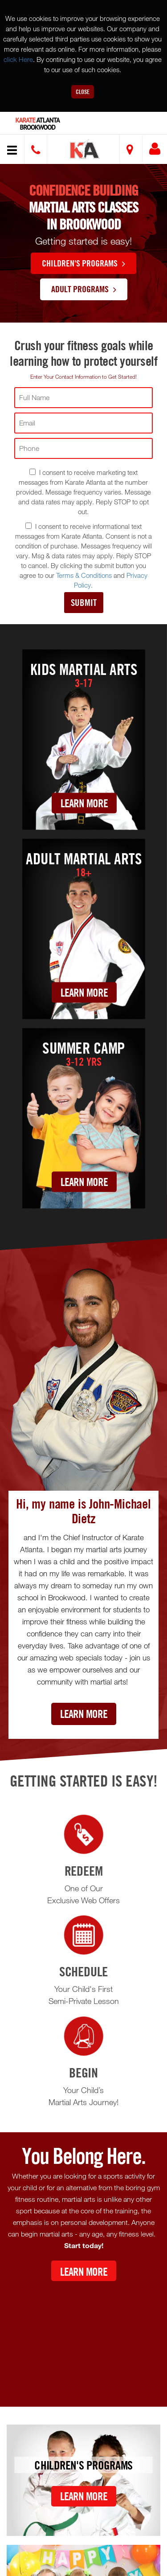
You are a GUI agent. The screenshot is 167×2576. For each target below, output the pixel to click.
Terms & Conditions (84, 575)
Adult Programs (83, 288)
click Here (18, 59)
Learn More (84, 803)
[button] (85, 150)
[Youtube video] (83, 2337)
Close (83, 91)
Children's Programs (83, 263)
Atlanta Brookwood (38, 124)
